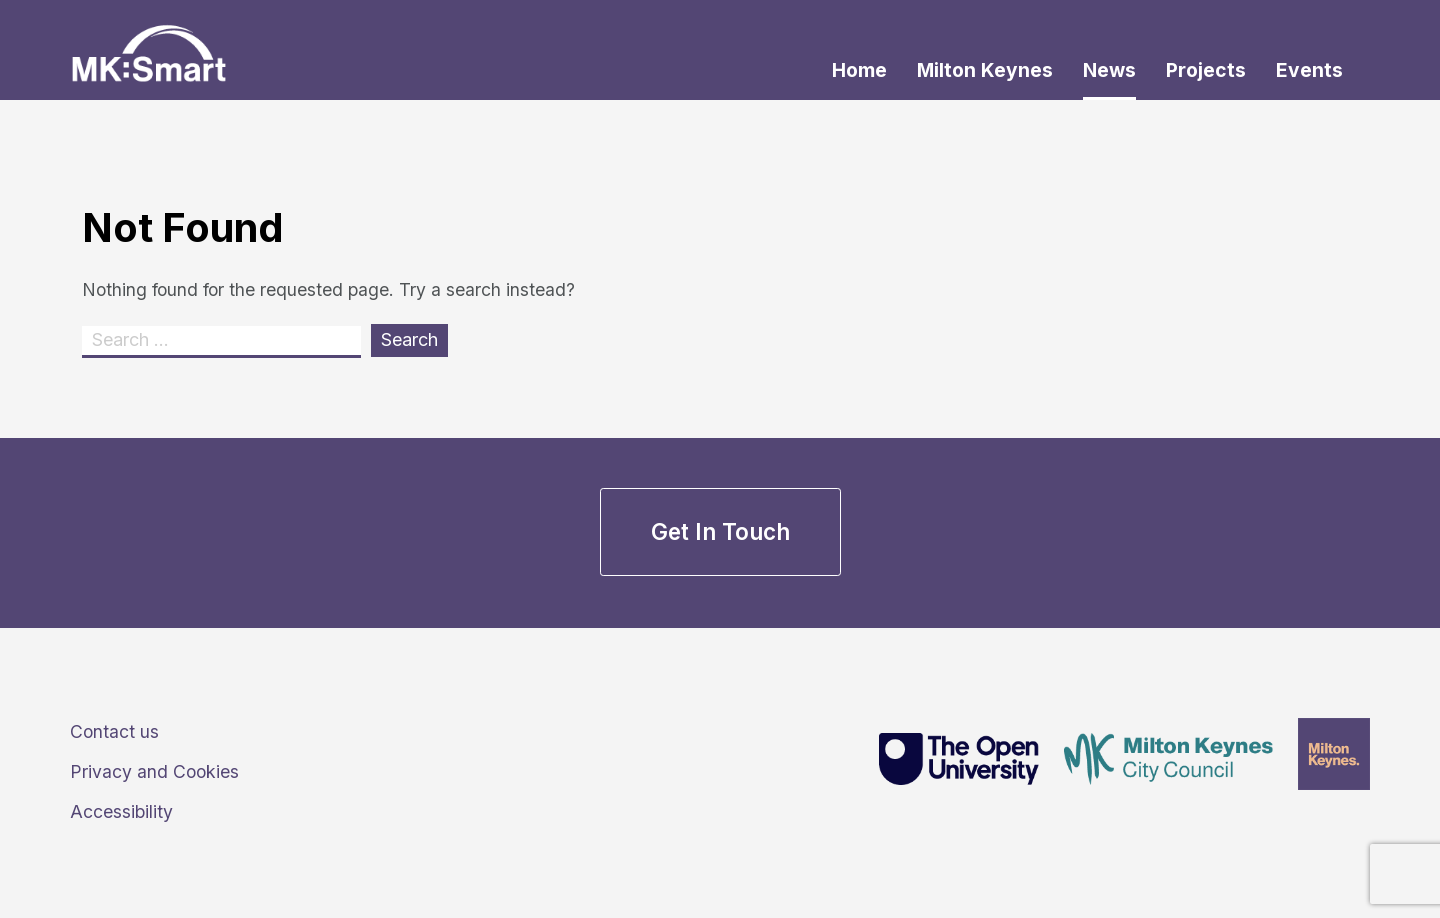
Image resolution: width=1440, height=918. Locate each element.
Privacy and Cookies (154, 771)
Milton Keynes (985, 70)
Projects (1206, 70)
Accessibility (121, 811)
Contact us (114, 731)
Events (1309, 70)
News (1109, 70)
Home (859, 70)
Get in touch (720, 531)
